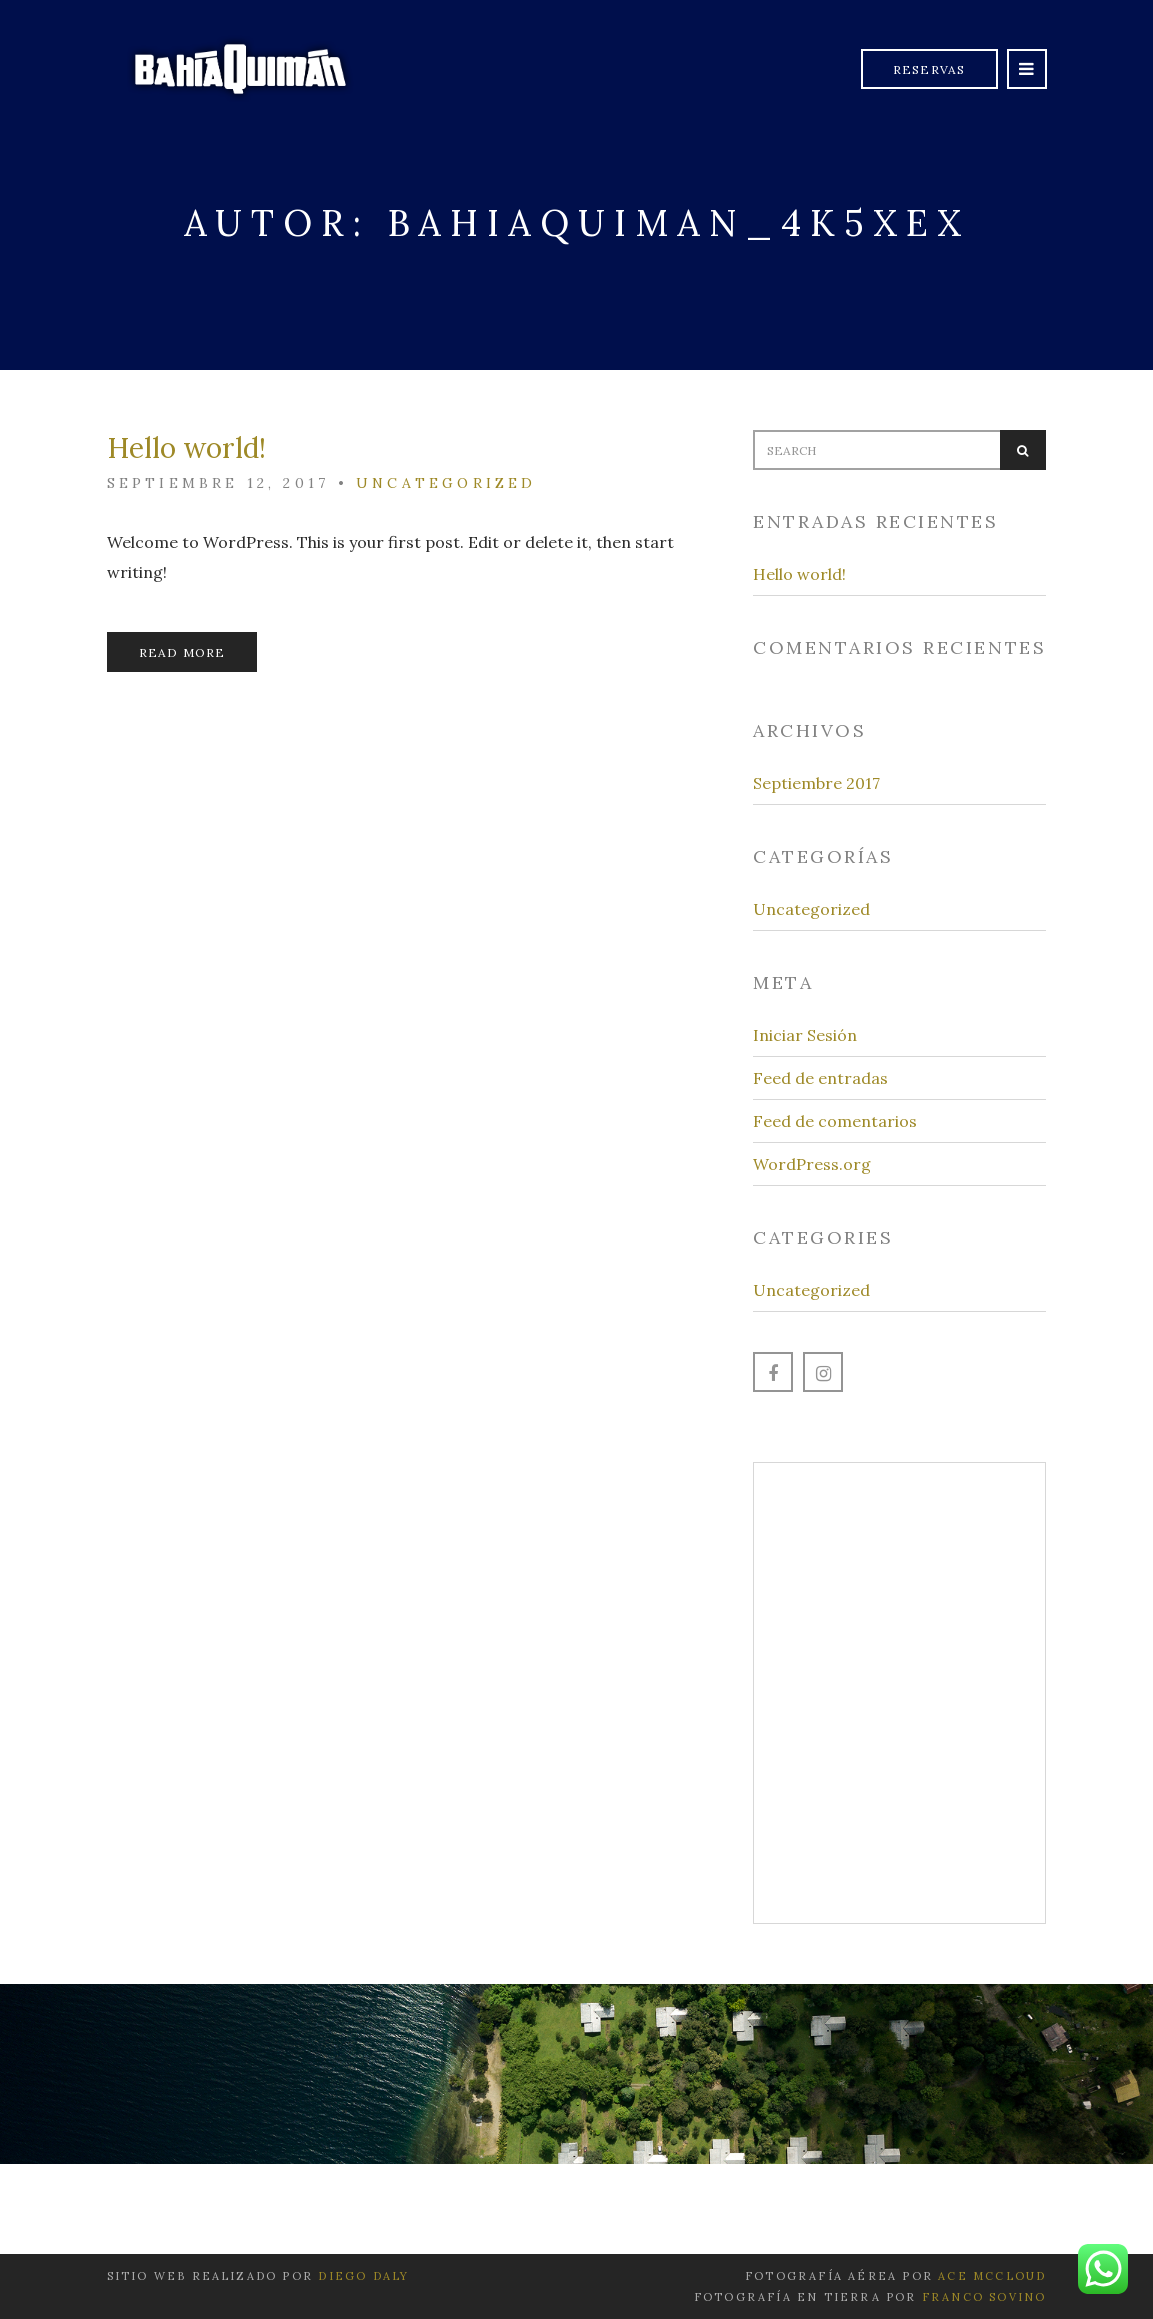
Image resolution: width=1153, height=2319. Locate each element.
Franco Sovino (984, 2297)
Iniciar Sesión (805, 1035)
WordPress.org (812, 1164)
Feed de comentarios (835, 1121)
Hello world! (186, 448)
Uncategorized (446, 483)
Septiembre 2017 (816, 783)
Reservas (929, 69)
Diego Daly (363, 2276)
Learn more (899, 1763)
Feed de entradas (820, 1078)
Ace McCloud (992, 2276)
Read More (182, 652)
